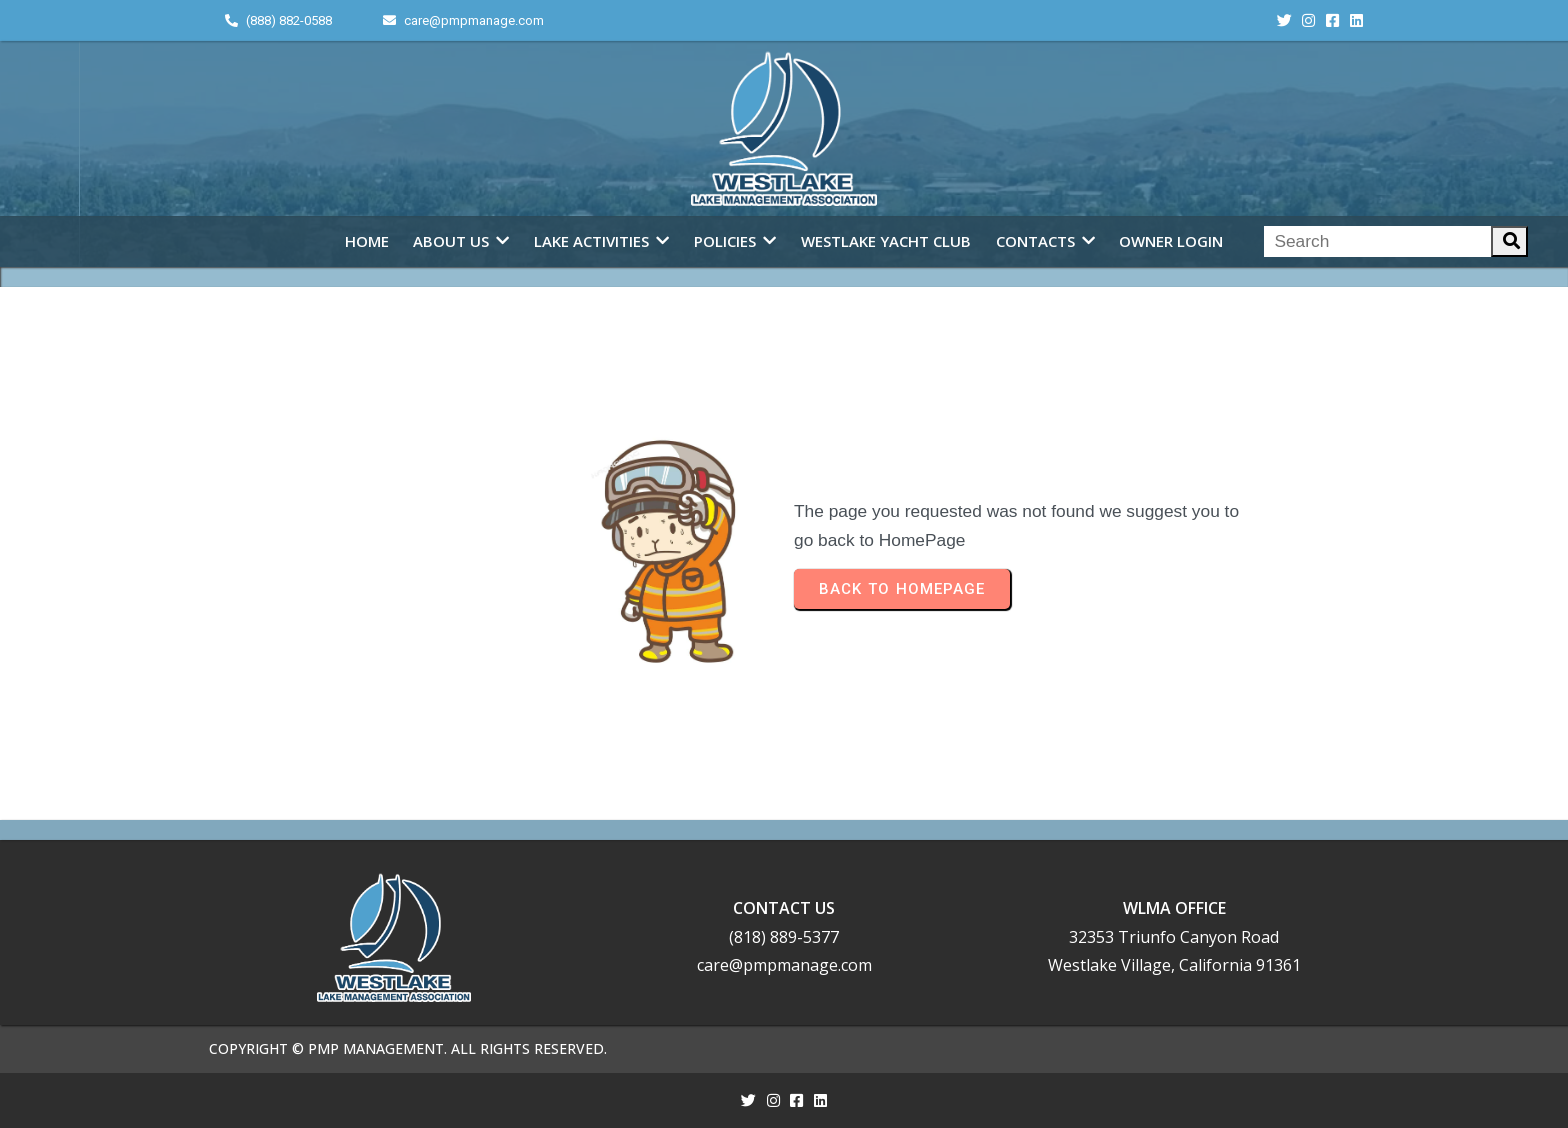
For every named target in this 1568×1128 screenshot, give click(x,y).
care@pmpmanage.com (784, 965)
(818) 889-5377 (784, 937)
